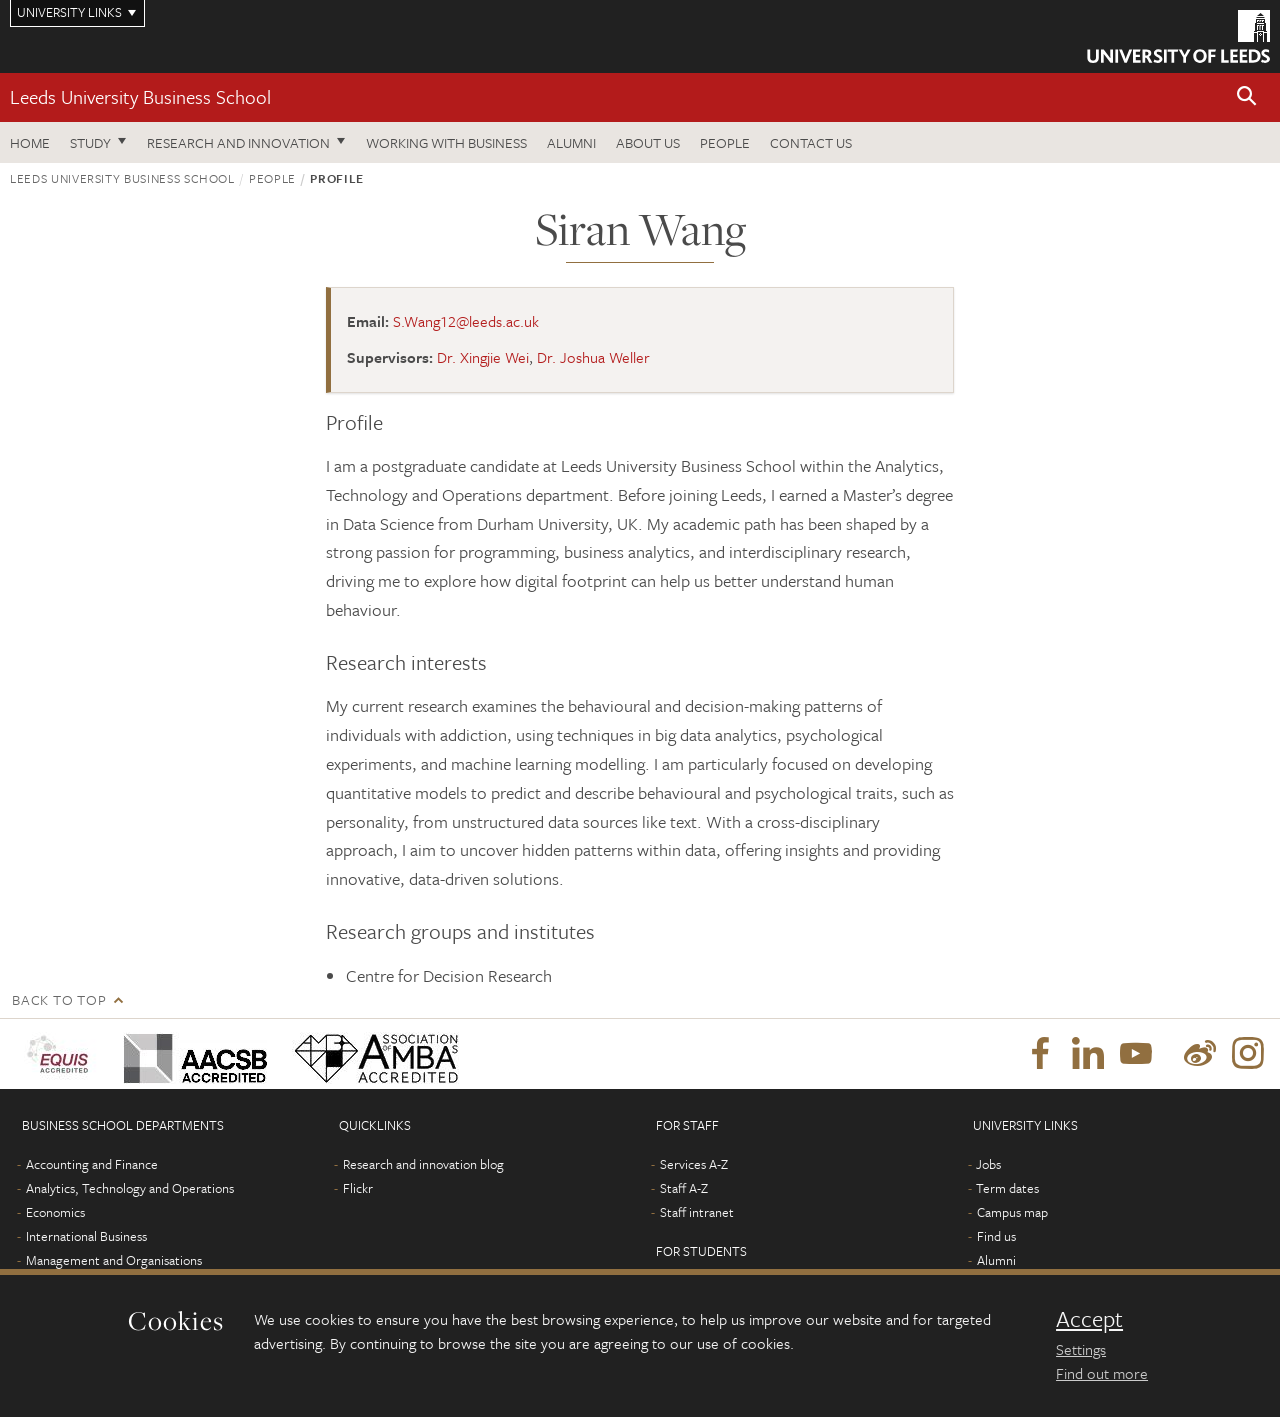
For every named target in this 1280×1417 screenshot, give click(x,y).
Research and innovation (238, 142)
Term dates (1007, 1188)
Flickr (358, 1188)
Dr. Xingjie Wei (483, 357)
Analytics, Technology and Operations (130, 1188)
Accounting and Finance (92, 1164)
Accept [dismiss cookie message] (1089, 1319)
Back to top (59, 999)
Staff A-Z (684, 1188)
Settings (1081, 1349)
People (725, 142)
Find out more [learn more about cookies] (1102, 1373)
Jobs (988, 1164)
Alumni (571, 142)
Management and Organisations (114, 1260)
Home (30, 142)
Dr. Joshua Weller (593, 357)
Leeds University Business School (140, 96)
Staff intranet (697, 1212)
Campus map (1012, 1212)
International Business (86, 1236)
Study (90, 142)
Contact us (811, 142)
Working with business (446, 142)
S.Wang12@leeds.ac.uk (466, 321)
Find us (996, 1236)
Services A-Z (694, 1164)
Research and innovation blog (423, 1164)
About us (648, 142)
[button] (1247, 97)
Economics (55, 1212)
